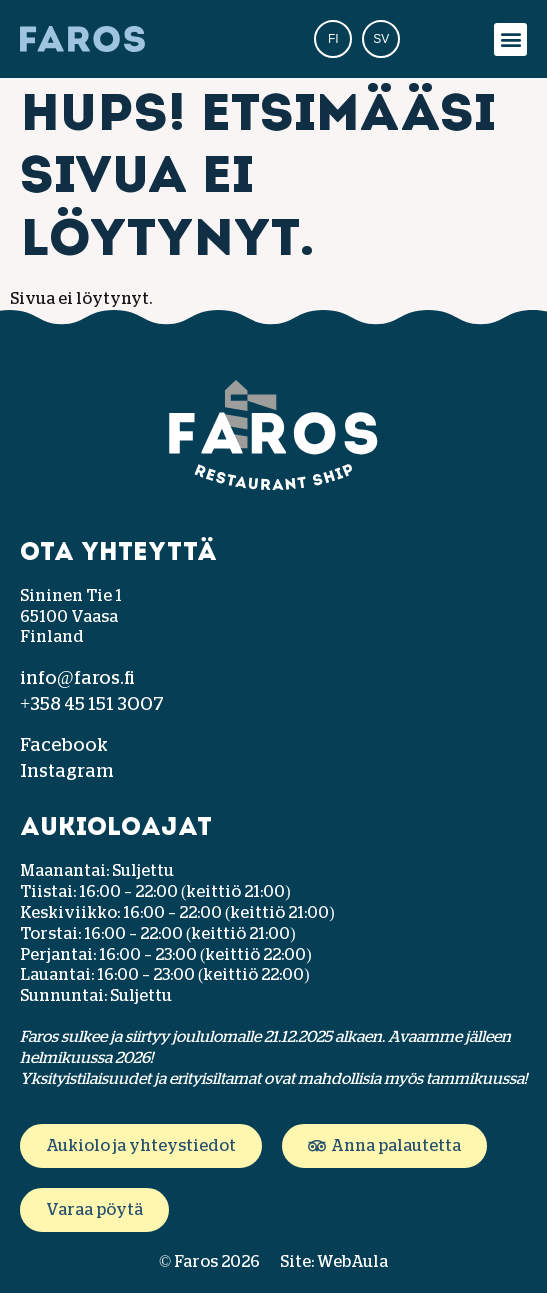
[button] (510, 39)
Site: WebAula (334, 1262)
